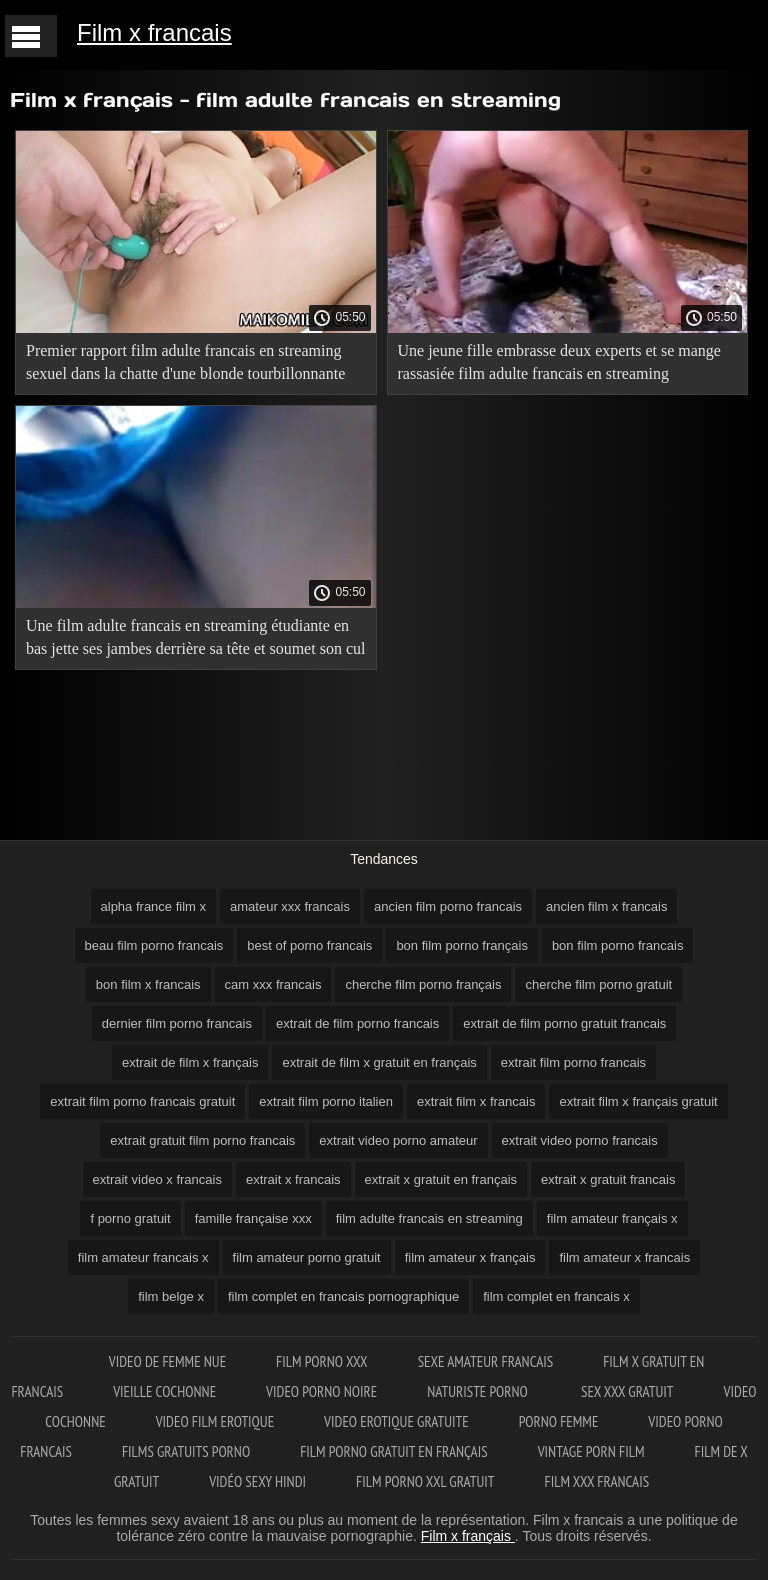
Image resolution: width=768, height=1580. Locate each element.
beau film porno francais (154, 945)
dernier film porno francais (177, 1023)
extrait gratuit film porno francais (202, 1140)
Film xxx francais (597, 1481)
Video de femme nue (167, 1361)
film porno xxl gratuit (425, 1481)
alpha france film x (154, 906)
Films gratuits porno (186, 1451)
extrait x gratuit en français (441, 1179)
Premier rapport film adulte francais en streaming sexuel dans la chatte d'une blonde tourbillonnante (185, 362)
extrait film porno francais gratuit (142, 1101)
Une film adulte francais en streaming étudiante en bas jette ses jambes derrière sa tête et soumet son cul (195, 637)
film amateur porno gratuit (307, 1257)
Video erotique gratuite (396, 1421)
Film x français (468, 1536)
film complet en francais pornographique (343, 1296)
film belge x (171, 1296)
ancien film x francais (606, 906)
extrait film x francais (476, 1101)
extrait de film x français (190, 1062)
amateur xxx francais (290, 906)
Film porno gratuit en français (393, 1451)
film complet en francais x (556, 1296)
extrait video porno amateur (398, 1140)
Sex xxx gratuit (627, 1391)
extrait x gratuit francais (608, 1179)
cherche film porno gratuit (598, 984)
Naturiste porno (479, 1391)
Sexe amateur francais (486, 1361)
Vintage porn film (591, 1451)
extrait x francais (293, 1179)
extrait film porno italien (326, 1101)
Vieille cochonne (164, 1391)
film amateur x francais (624, 1257)
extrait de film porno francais (357, 1023)
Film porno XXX (322, 1361)
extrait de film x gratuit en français (379, 1062)
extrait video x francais (157, 1179)
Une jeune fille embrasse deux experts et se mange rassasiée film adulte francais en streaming (559, 362)
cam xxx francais (273, 984)
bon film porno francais (618, 945)
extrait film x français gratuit (638, 1101)
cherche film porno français (423, 984)
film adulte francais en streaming (429, 1218)
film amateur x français (470, 1257)
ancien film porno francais (448, 906)
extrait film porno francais (573, 1062)
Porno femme (559, 1421)
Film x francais (154, 32)
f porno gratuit (130, 1218)
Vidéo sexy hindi (257, 1481)
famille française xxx (253, 1218)
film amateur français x (612, 1218)
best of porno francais (309, 945)
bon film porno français (462, 945)
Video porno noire (321, 1391)
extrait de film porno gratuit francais (564, 1023)
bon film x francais (148, 984)
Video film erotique (215, 1421)
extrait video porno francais (580, 1140)
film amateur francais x (143, 1257)
